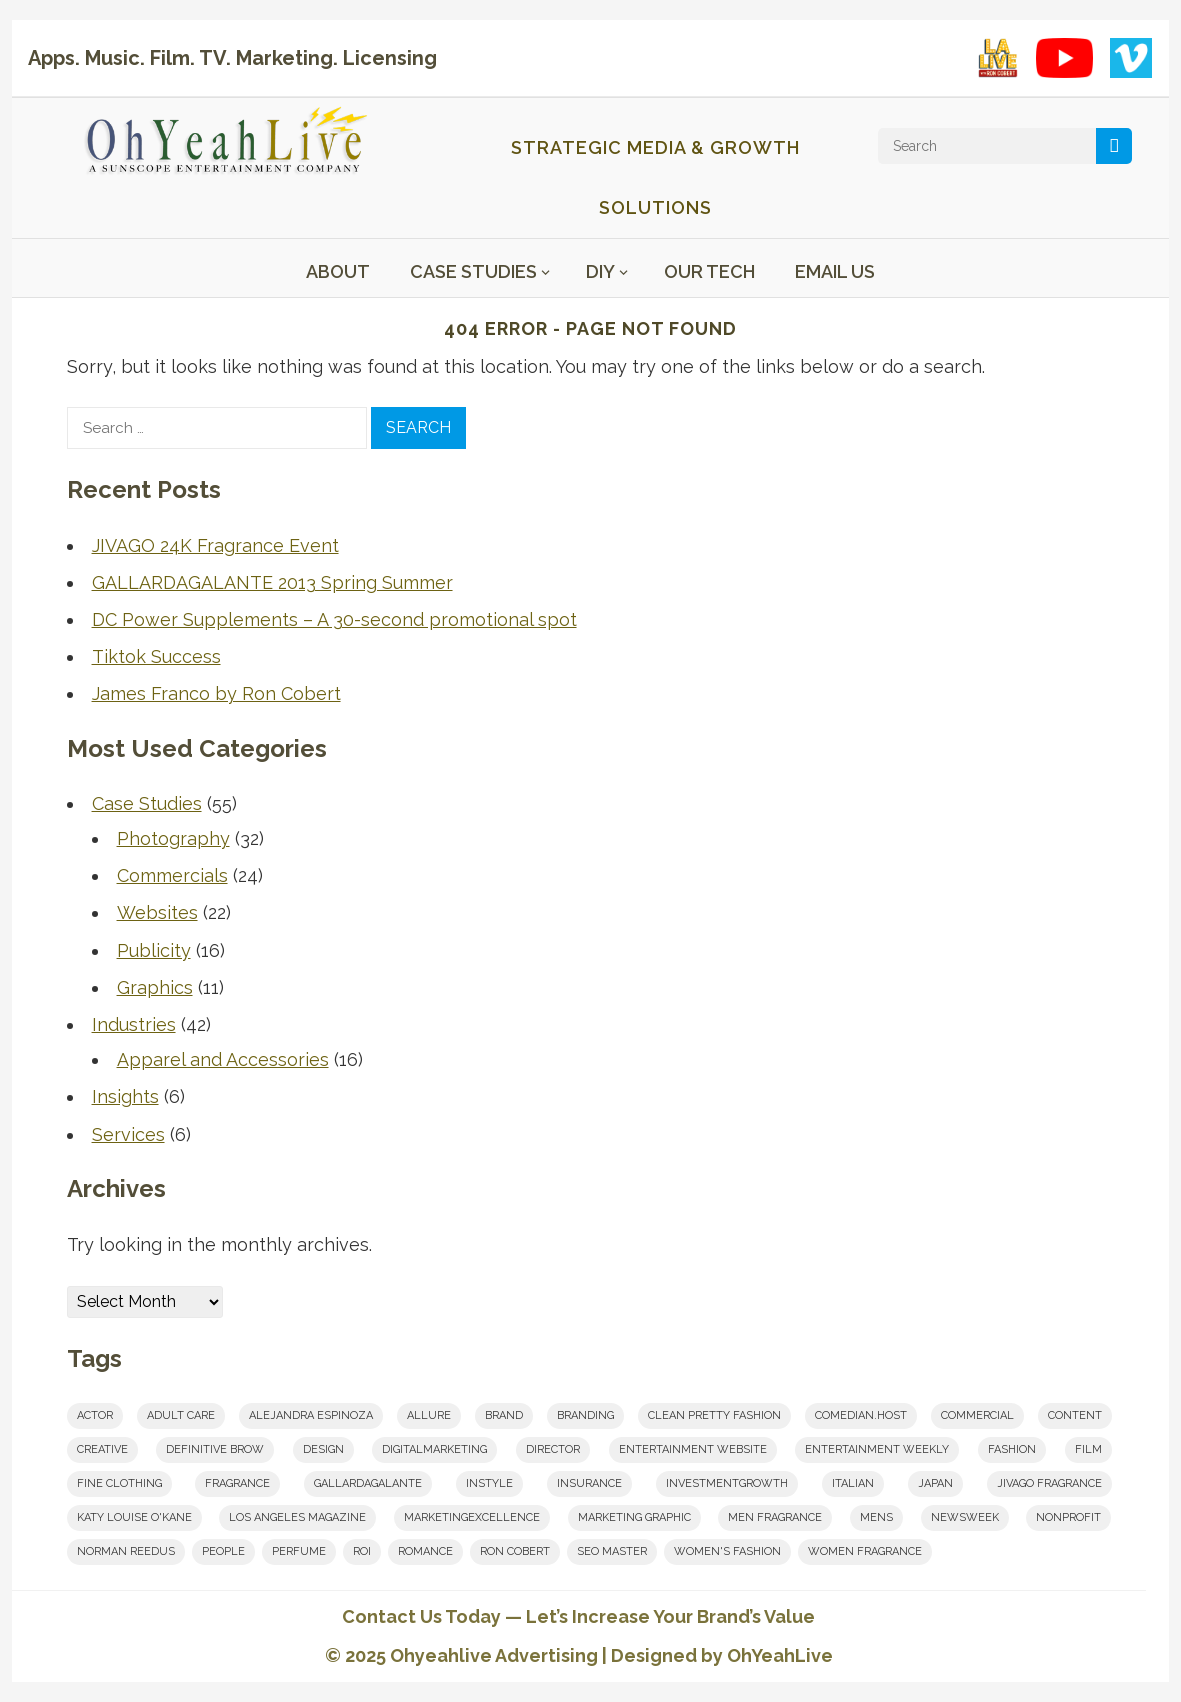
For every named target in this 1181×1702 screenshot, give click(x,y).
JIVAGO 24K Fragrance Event (215, 545)
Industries (134, 1024)
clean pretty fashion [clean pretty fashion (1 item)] (714, 1415)
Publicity (154, 950)
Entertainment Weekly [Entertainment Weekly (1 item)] (877, 1449)
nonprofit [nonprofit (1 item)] (1068, 1517)
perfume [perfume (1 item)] (299, 1551)
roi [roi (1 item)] (362, 1551)
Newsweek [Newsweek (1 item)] (965, 1517)
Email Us (835, 271)
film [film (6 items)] (1088, 1449)
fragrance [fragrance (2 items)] (237, 1483)
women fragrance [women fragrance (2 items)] (865, 1551)
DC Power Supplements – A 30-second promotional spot (334, 619)
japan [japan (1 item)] (935, 1483)
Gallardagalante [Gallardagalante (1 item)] (368, 1483)
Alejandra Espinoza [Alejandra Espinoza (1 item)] (311, 1415)
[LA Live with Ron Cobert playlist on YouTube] (998, 58)
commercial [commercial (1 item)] (977, 1415)
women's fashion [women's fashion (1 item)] (727, 1551)
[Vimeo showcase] (1131, 58)
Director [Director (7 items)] (553, 1449)
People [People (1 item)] (223, 1551)
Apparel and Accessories (223, 1059)
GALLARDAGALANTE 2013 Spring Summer (272, 582)
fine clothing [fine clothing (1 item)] (119, 1483)
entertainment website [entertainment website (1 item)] (693, 1449)
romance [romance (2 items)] (425, 1551)
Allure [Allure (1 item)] (429, 1415)
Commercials (172, 875)
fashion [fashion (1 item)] (1012, 1449)
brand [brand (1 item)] (504, 1415)
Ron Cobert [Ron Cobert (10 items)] (515, 1551)
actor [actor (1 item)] (95, 1415)
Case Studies (473, 271)
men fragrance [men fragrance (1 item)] (775, 1517)
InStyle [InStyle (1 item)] (489, 1483)
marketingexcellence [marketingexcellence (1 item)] (472, 1517)
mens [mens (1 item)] (876, 1517)
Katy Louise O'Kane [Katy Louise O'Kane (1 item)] (134, 1517)
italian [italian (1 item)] (853, 1483)
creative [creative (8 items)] (102, 1449)
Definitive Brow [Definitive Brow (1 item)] (215, 1449)
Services (128, 1134)
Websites (157, 912)
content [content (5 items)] (1075, 1415)
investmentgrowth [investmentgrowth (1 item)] (727, 1483)
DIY (600, 271)
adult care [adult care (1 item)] (181, 1415)
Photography (173, 838)
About (338, 271)
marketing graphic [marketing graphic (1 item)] (634, 1517)
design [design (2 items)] (323, 1449)
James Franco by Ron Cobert (216, 693)
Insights (125, 1096)
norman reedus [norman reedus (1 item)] (126, 1551)
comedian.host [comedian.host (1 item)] (861, 1415)
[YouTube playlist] (1064, 58)
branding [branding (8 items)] (585, 1415)
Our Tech (709, 271)
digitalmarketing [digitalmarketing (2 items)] (434, 1449)
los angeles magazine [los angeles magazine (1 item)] (297, 1517)
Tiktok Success (156, 656)
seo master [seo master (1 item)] (612, 1551)
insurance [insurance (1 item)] (589, 1483)
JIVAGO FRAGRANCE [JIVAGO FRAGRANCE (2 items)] (1049, 1483)
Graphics (155, 987)
